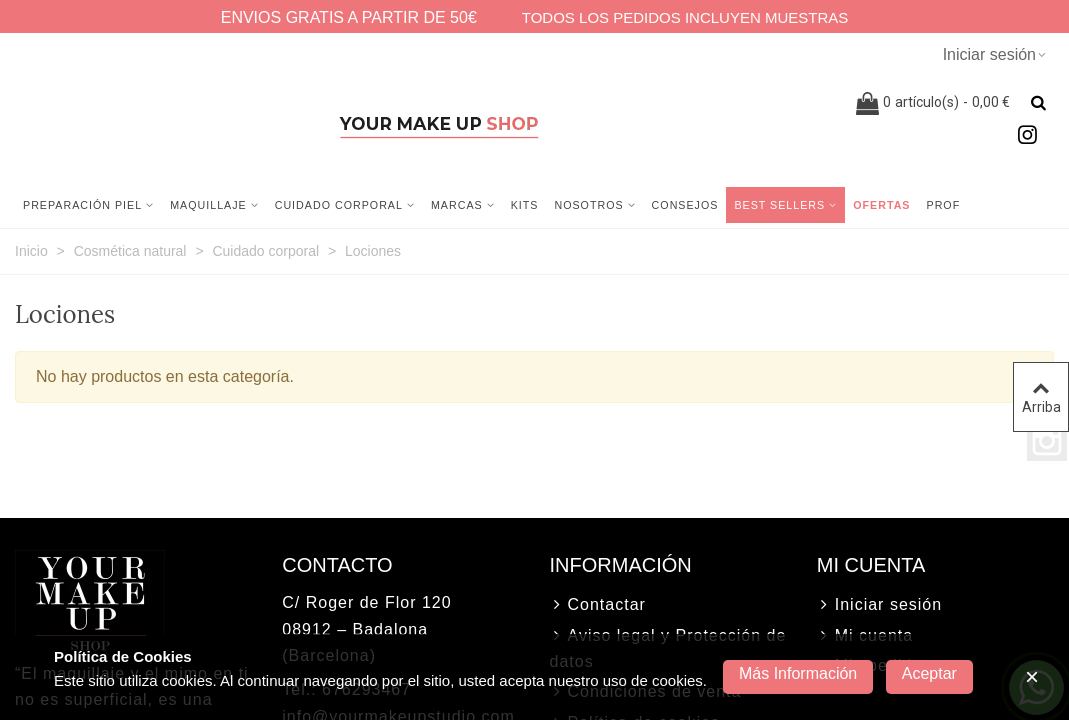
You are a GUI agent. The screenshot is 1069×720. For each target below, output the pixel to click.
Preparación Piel (82, 205)
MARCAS (457, 205)
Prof (944, 205)
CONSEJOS (685, 205)
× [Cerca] (1032, 676)
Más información (798, 673)
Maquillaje (208, 205)
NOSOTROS (588, 205)
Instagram (1047, 441)
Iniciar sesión (879, 605)
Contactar (598, 605)
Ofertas (881, 205)
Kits (525, 205)
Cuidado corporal (339, 205)
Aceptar (929, 673)
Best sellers (779, 205)
